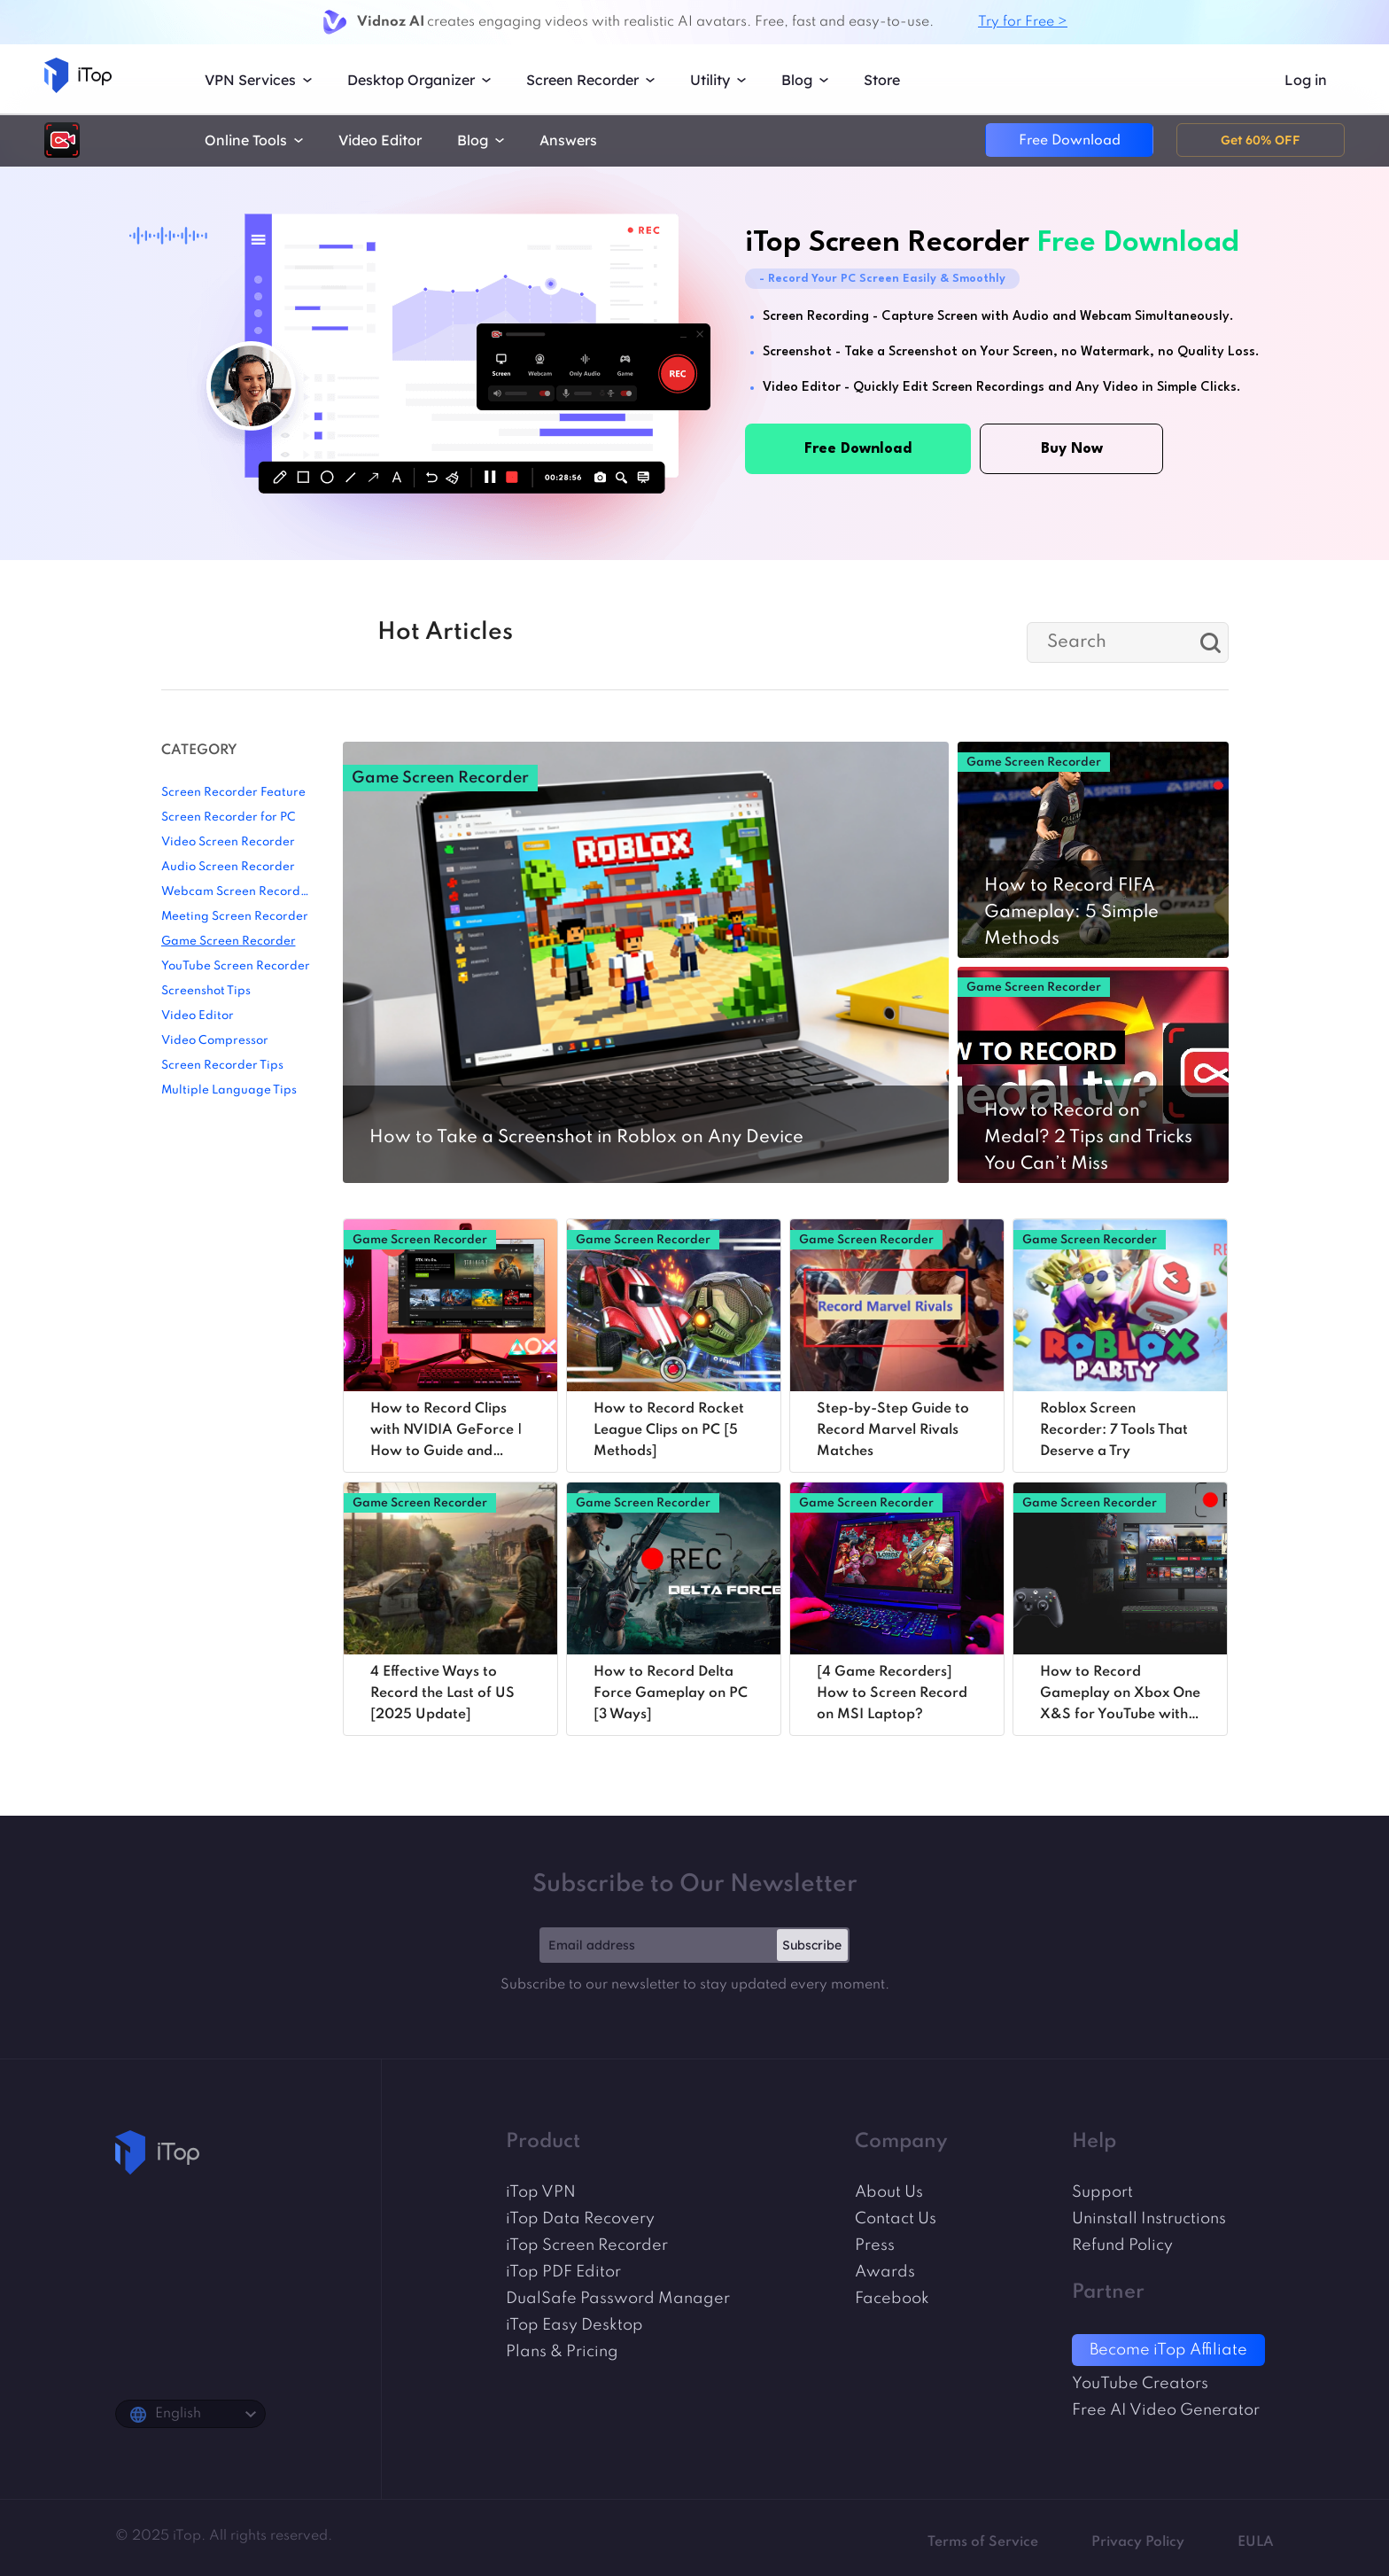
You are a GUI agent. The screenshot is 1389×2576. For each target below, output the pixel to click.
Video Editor (380, 140)
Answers (568, 140)
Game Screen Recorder (228, 941)
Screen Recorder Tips (222, 1065)
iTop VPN (541, 2192)
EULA (1256, 2542)
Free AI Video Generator (1166, 2410)
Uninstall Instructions (1149, 2219)
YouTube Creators (1140, 2384)
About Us (889, 2192)
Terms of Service (982, 2542)
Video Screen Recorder (228, 842)
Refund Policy (1122, 2245)
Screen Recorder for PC (228, 817)
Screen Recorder (582, 80)
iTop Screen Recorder (587, 2245)
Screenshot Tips (206, 991)
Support (1102, 2192)
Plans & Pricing (562, 2352)
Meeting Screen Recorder (234, 916)
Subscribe (812, 1945)
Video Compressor (214, 1041)
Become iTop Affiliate (1168, 2350)
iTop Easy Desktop (574, 2325)
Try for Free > (1022, 22)
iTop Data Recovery (580, 2219)
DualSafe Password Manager (618, 2299)
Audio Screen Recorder (228, 867)
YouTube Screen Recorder (235, 966)
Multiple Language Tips (229, 1090)
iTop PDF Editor (563, 2272)
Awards (885, 2272)
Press (875, 2245)
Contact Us (895, 2219)
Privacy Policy (1137, 2542)
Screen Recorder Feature (233, 792)
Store (882, 80)
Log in (1305, 80)
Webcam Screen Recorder (236, 892)
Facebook (892, 2299)
